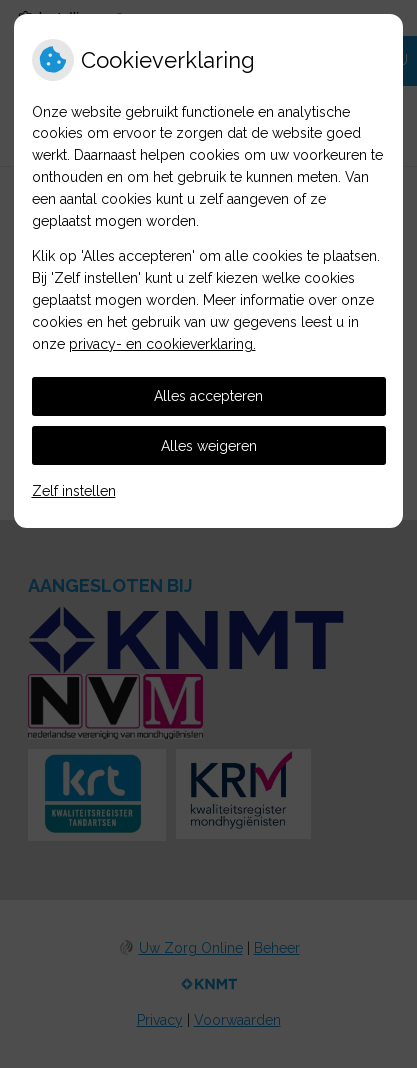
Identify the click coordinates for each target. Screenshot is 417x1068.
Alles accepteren (208, 396)
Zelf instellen (74, 491)
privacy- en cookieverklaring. (162, 344)
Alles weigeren (209, 446)
